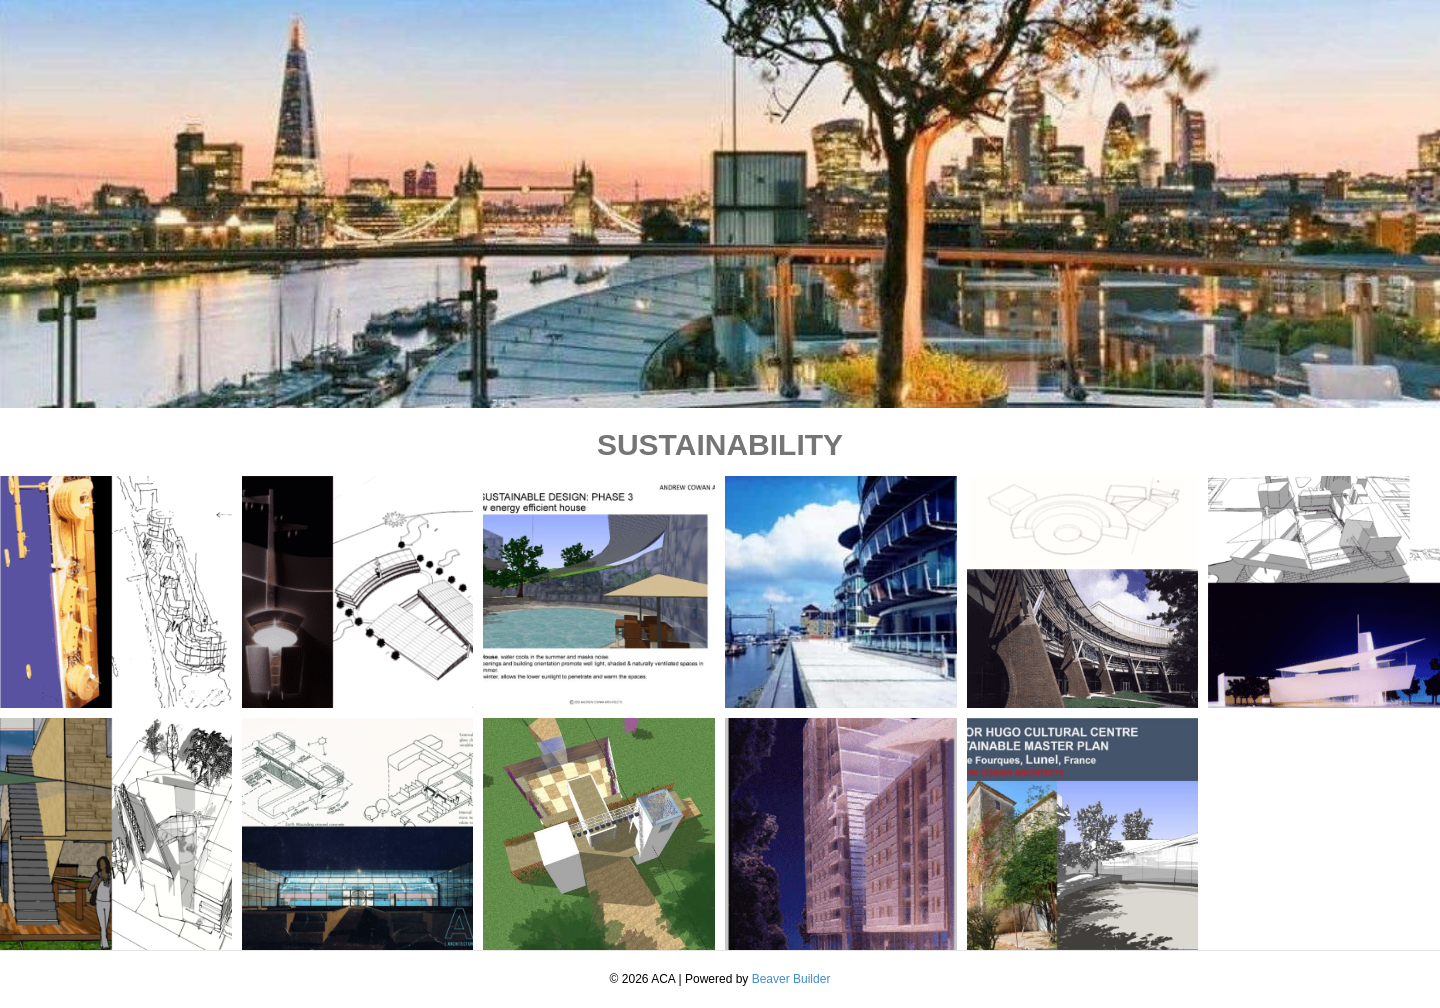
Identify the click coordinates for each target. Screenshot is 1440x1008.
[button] (116, 592)
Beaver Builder (791, 979)
